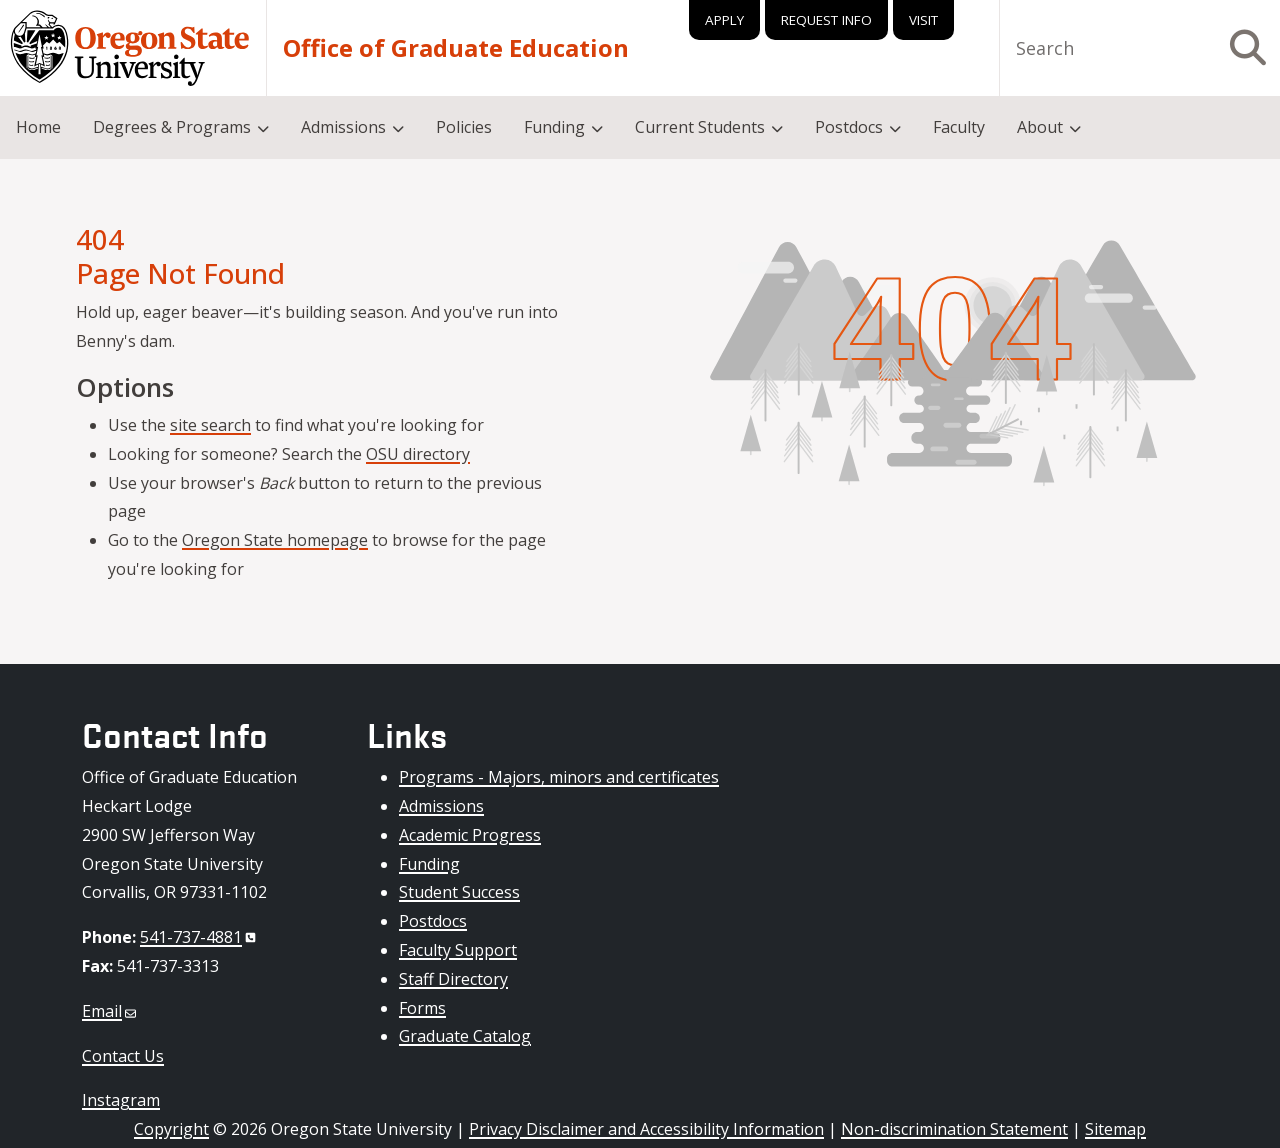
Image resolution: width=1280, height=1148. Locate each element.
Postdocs (433, 921)
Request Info (826, 20)
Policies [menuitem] (464, 127)
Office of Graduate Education (456, 48)
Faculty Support (458, 950)
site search (210, 425)
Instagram (121, 1100)
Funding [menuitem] (554, 127)
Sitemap (1115, 1129)
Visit (923, 20)
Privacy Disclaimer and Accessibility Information (646, 1129)
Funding (429, 864)
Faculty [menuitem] (959, 127)
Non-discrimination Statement (954, 1129)
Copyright (171, 1129)
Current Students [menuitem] (700, 127)
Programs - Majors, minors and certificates (559, 777)
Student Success (459, 892)
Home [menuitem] (38, 127)
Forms (422, 1008)
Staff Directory (453, 979)
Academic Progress (470, 835)
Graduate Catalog (465, 1036)
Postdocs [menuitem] (849, 127)
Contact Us (123, 1056)
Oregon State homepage (275, 540)
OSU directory (418, 454)
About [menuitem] (1040, 127)
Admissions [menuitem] (343, 127)
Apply (724, 20)
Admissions (441, 806)
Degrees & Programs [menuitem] (172, 127)
